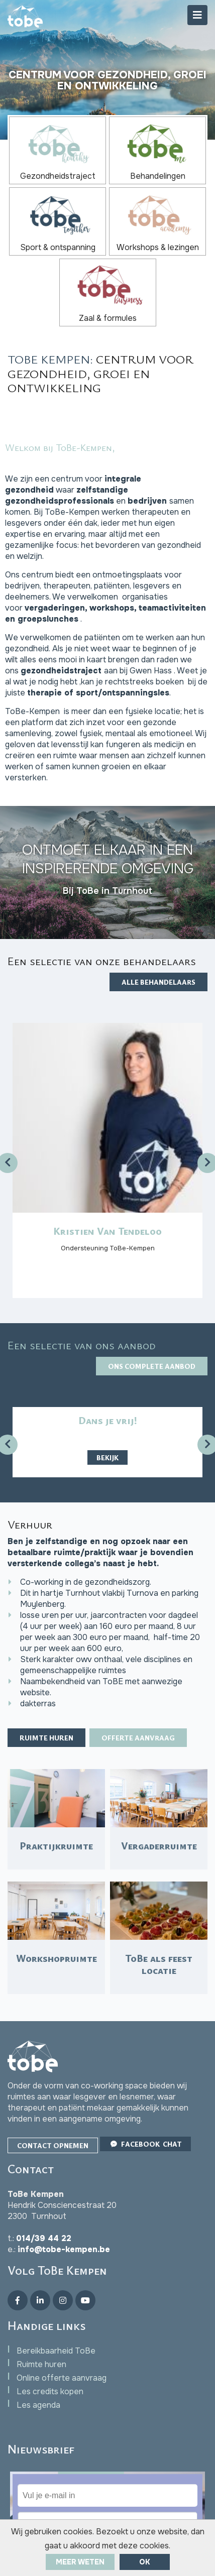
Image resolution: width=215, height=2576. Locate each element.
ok (144, 2561)
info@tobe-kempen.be (64, 2249)
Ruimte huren (46, 1737)
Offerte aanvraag (138, 1737)
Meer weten (80, 2561)
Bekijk (107, 1457)
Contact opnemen (52, 2145)
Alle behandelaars (158, 982)
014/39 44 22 (43, 2238)
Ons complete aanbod (151, 1366)
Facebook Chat (145, 2144)
